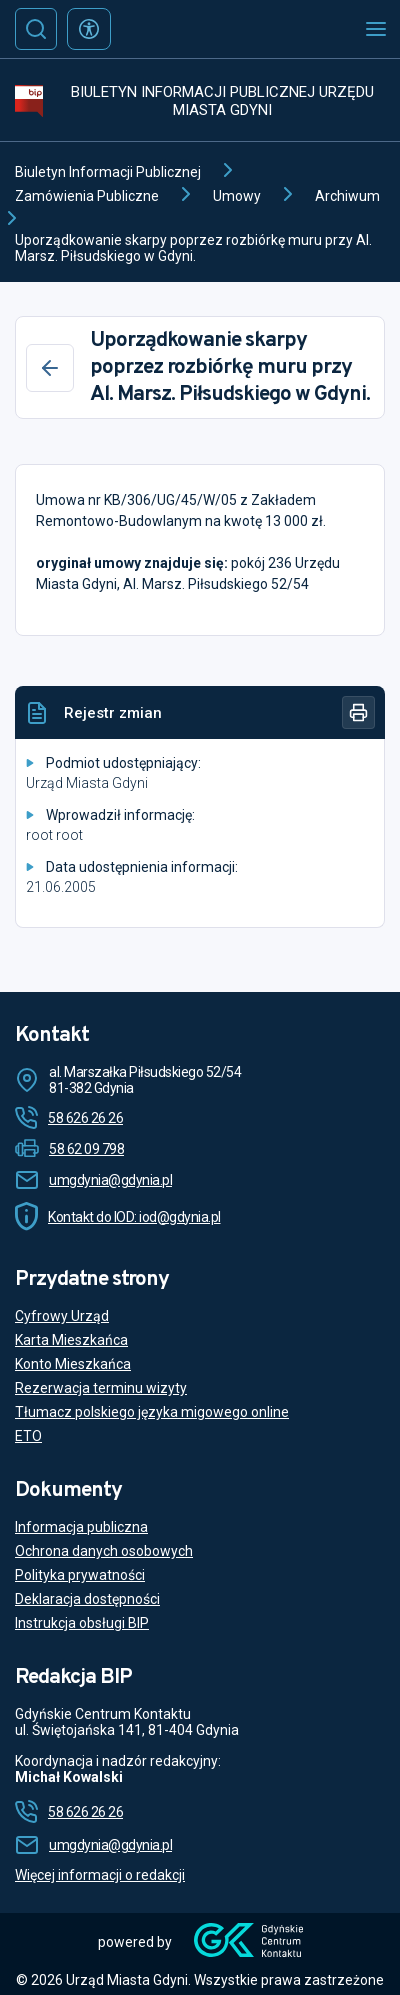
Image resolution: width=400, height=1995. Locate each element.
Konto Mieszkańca (73, 1364)
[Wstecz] (50, 368)
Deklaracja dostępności (87, 1599)
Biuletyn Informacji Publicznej (108, 172)
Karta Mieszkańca (71, 1340)
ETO (28, 1436)
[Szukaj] (36, 29)
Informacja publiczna (81, 1527)
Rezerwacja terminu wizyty (101, 1388)
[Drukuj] (358, 712)
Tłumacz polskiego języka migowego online (152, 1412)
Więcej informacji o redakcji (100, 1875)
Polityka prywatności (80, 1575)
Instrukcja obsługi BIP (82, 1623)
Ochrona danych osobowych (104, 1551)
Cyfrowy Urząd (62, 1316)
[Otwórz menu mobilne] (376, 29)
